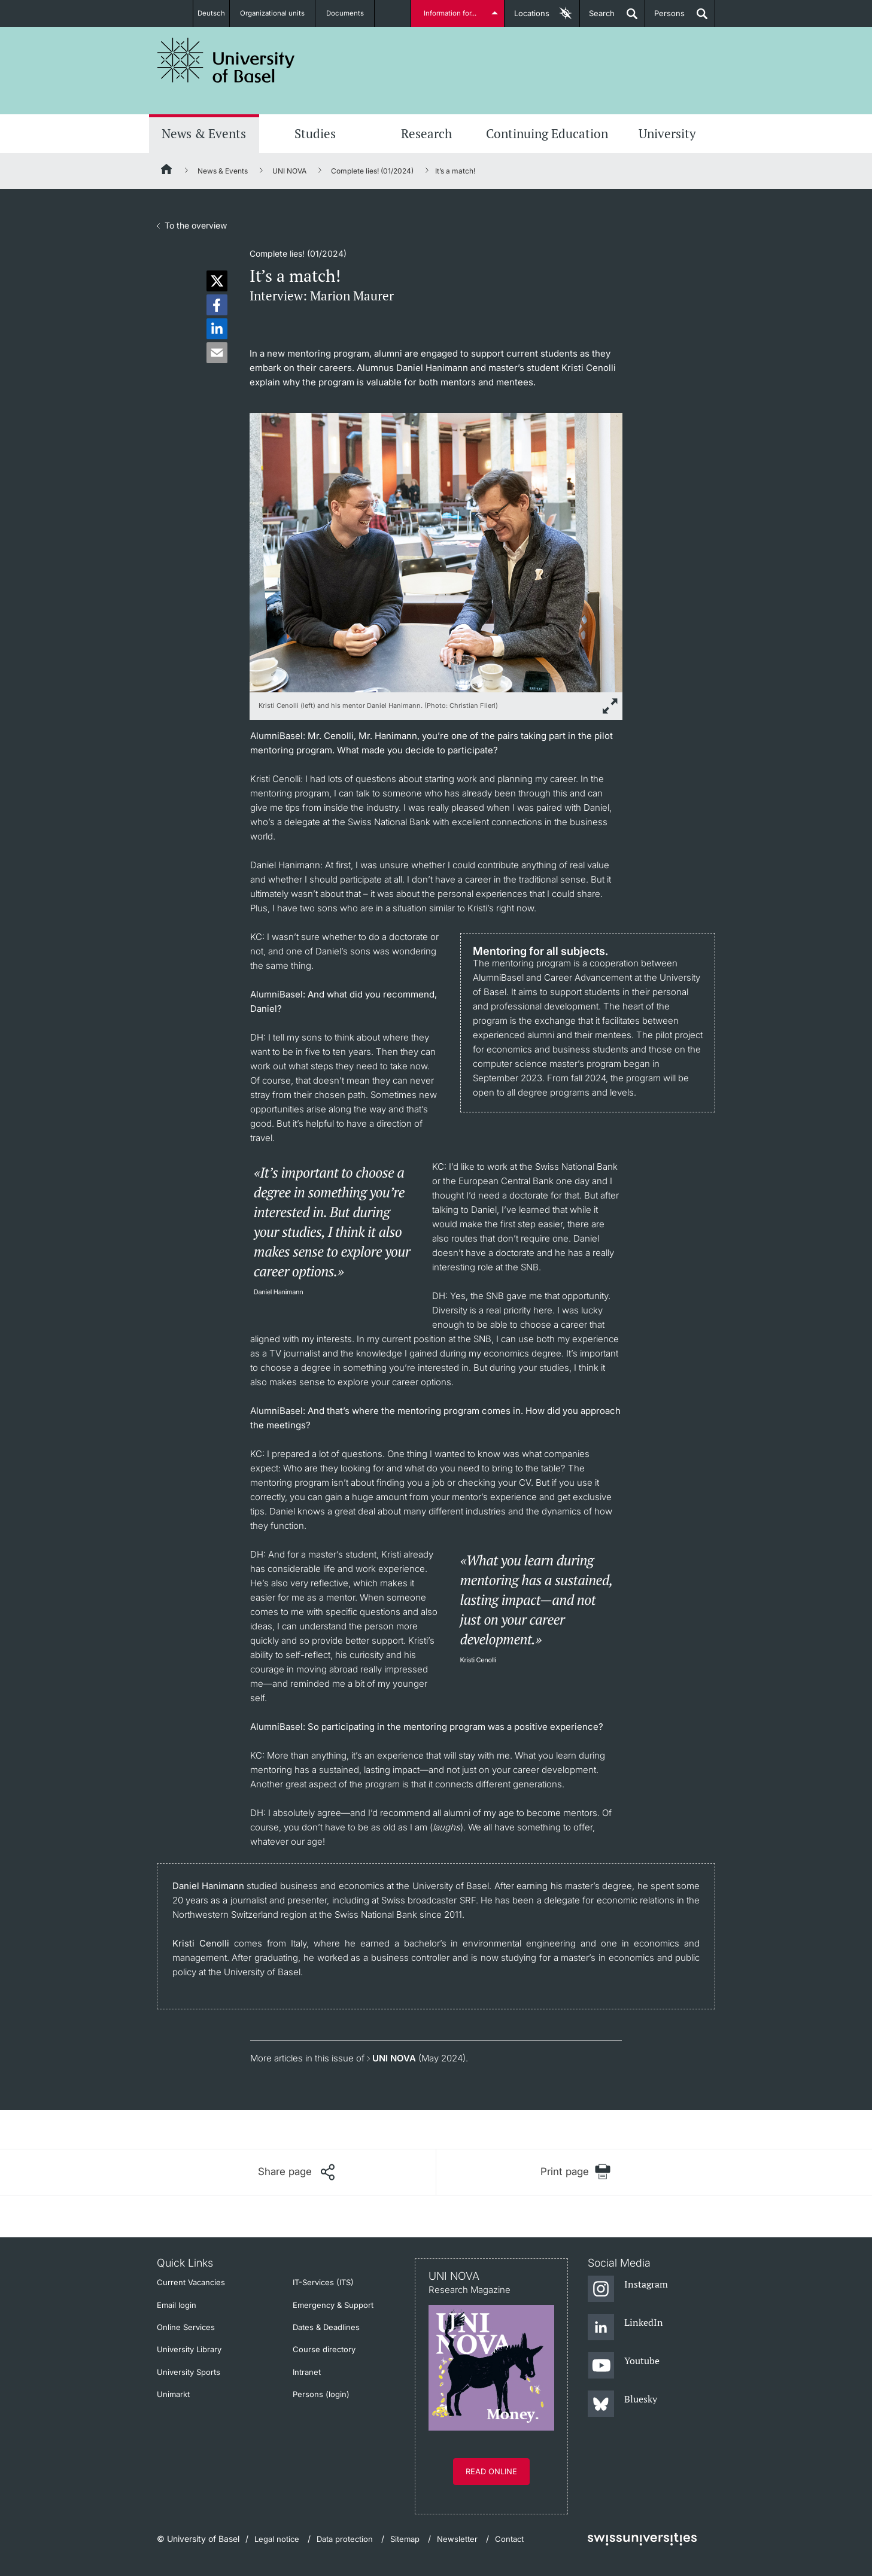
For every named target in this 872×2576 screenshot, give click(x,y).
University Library (189, 2349)
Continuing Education (547, 133)
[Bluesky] (623, 2404)
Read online (491, 2471)
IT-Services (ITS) (323, 2282)
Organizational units (278, 13)
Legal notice (276, 2539)
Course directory (324, 2349)
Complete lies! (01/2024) (372, 170)
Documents (351, 13)
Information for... (451, 13)
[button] (216, 280)
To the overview (196, 225)
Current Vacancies (191, 2282)
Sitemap (405, 2539)
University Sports (188, 2372)
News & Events (204, 133)
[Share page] (296, 2172)
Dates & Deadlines (326, 2327)
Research (426, 133)
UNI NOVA (289, 170)
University (667, 133)
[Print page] (576, 2171)
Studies (315, 133)
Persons (665, 17)
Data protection (345, 2539)
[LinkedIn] (626, 2327)
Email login (176, 2305)
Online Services (186, 2327)
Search (597, 17)
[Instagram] (628, 2289)
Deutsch (211, 13)
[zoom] (436, 551)
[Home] (167, 171)
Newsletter (457, 2539)
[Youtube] (624, 2366)
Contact (509, 2539)
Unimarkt (173, 2394)
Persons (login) (321, 2394)
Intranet (307, 2372)
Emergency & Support (333, 2305)
